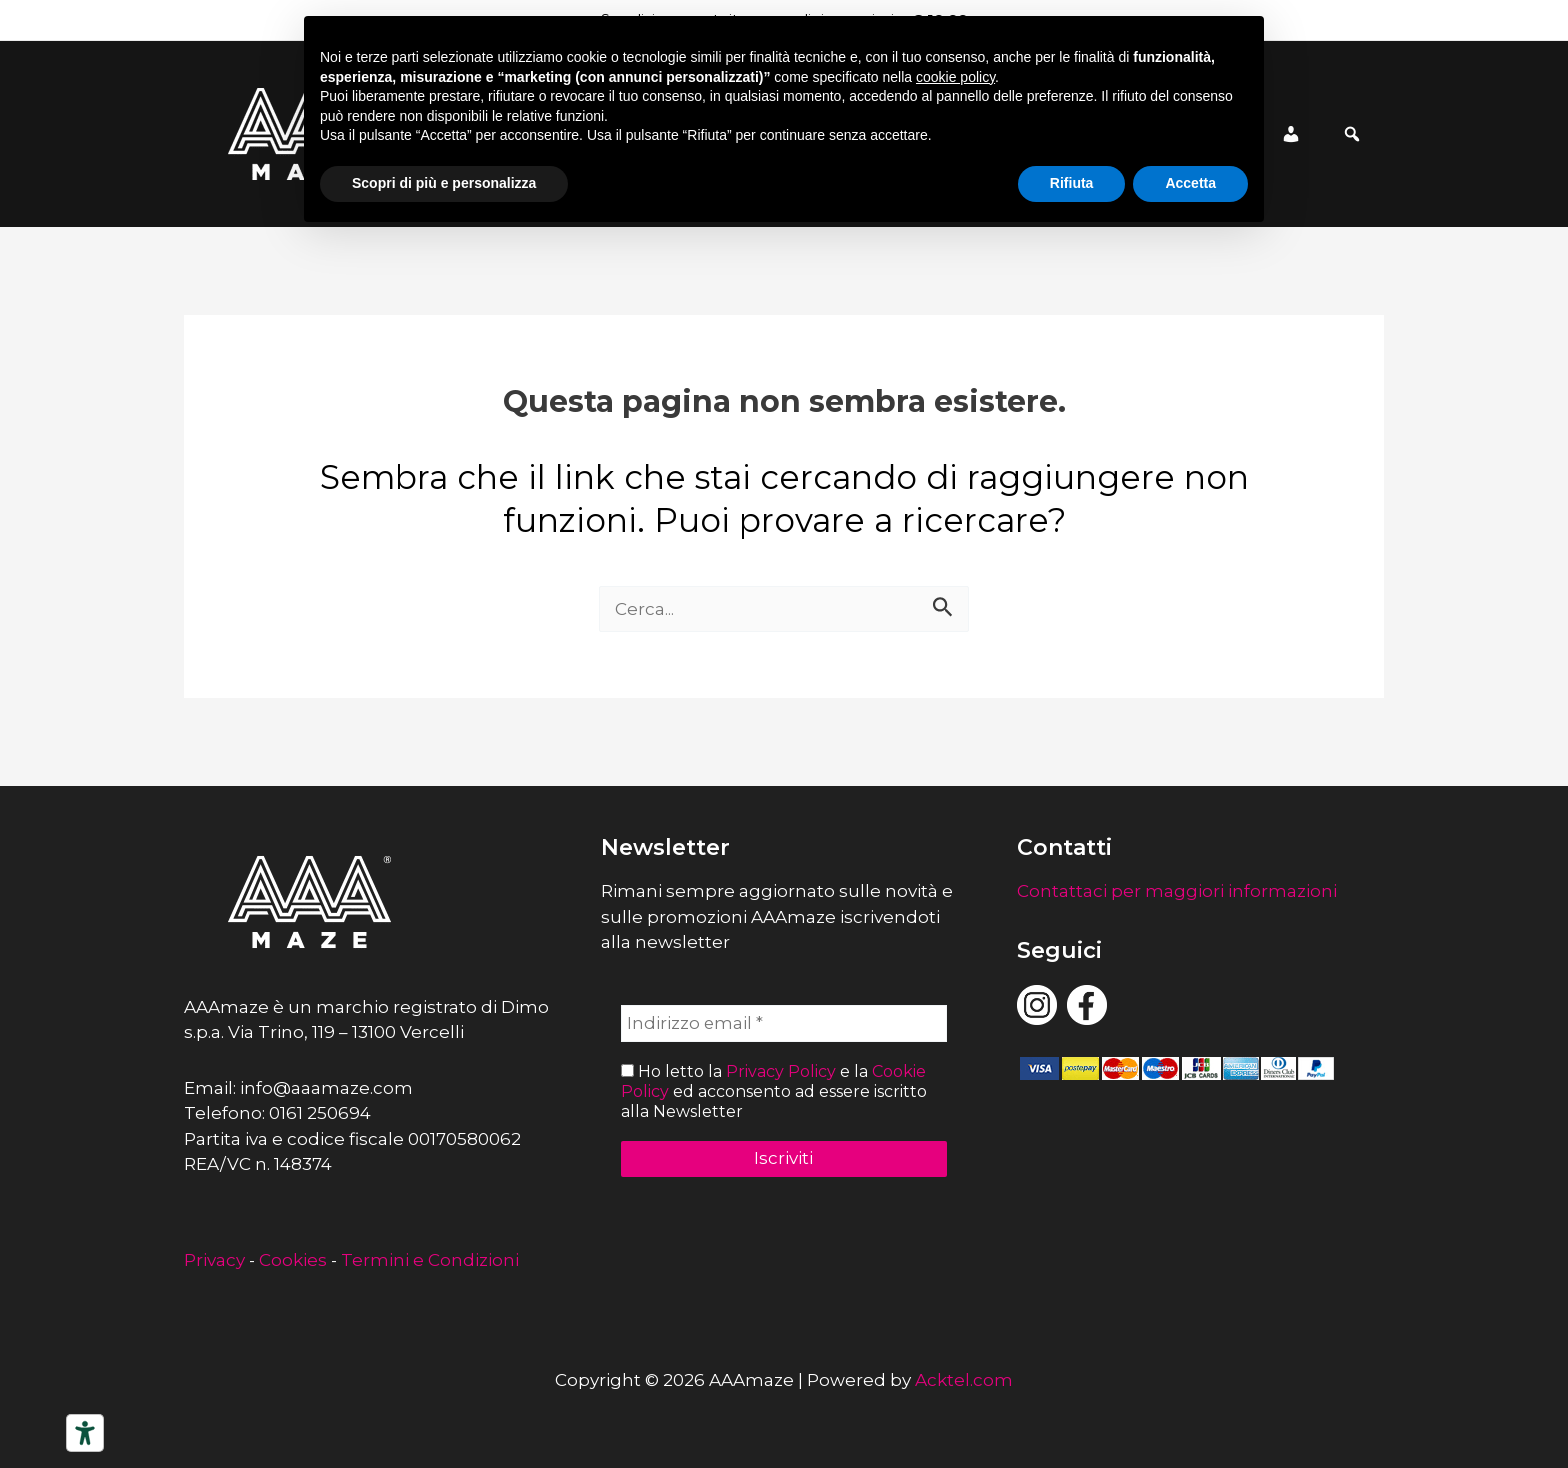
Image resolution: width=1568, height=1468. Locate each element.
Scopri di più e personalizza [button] (444, 183)
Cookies (293, 1260)
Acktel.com (964, 1380)
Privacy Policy (781, 1072)
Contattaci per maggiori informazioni (1177, 891)
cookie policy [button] (955, 77)
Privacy (214, 1260)
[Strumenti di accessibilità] (85, 1433)
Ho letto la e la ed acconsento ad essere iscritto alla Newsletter (774, 1091)
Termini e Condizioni (430, 1260)
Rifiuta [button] (1072, 183)
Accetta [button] (1190, 183)
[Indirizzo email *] (784, 1024)
